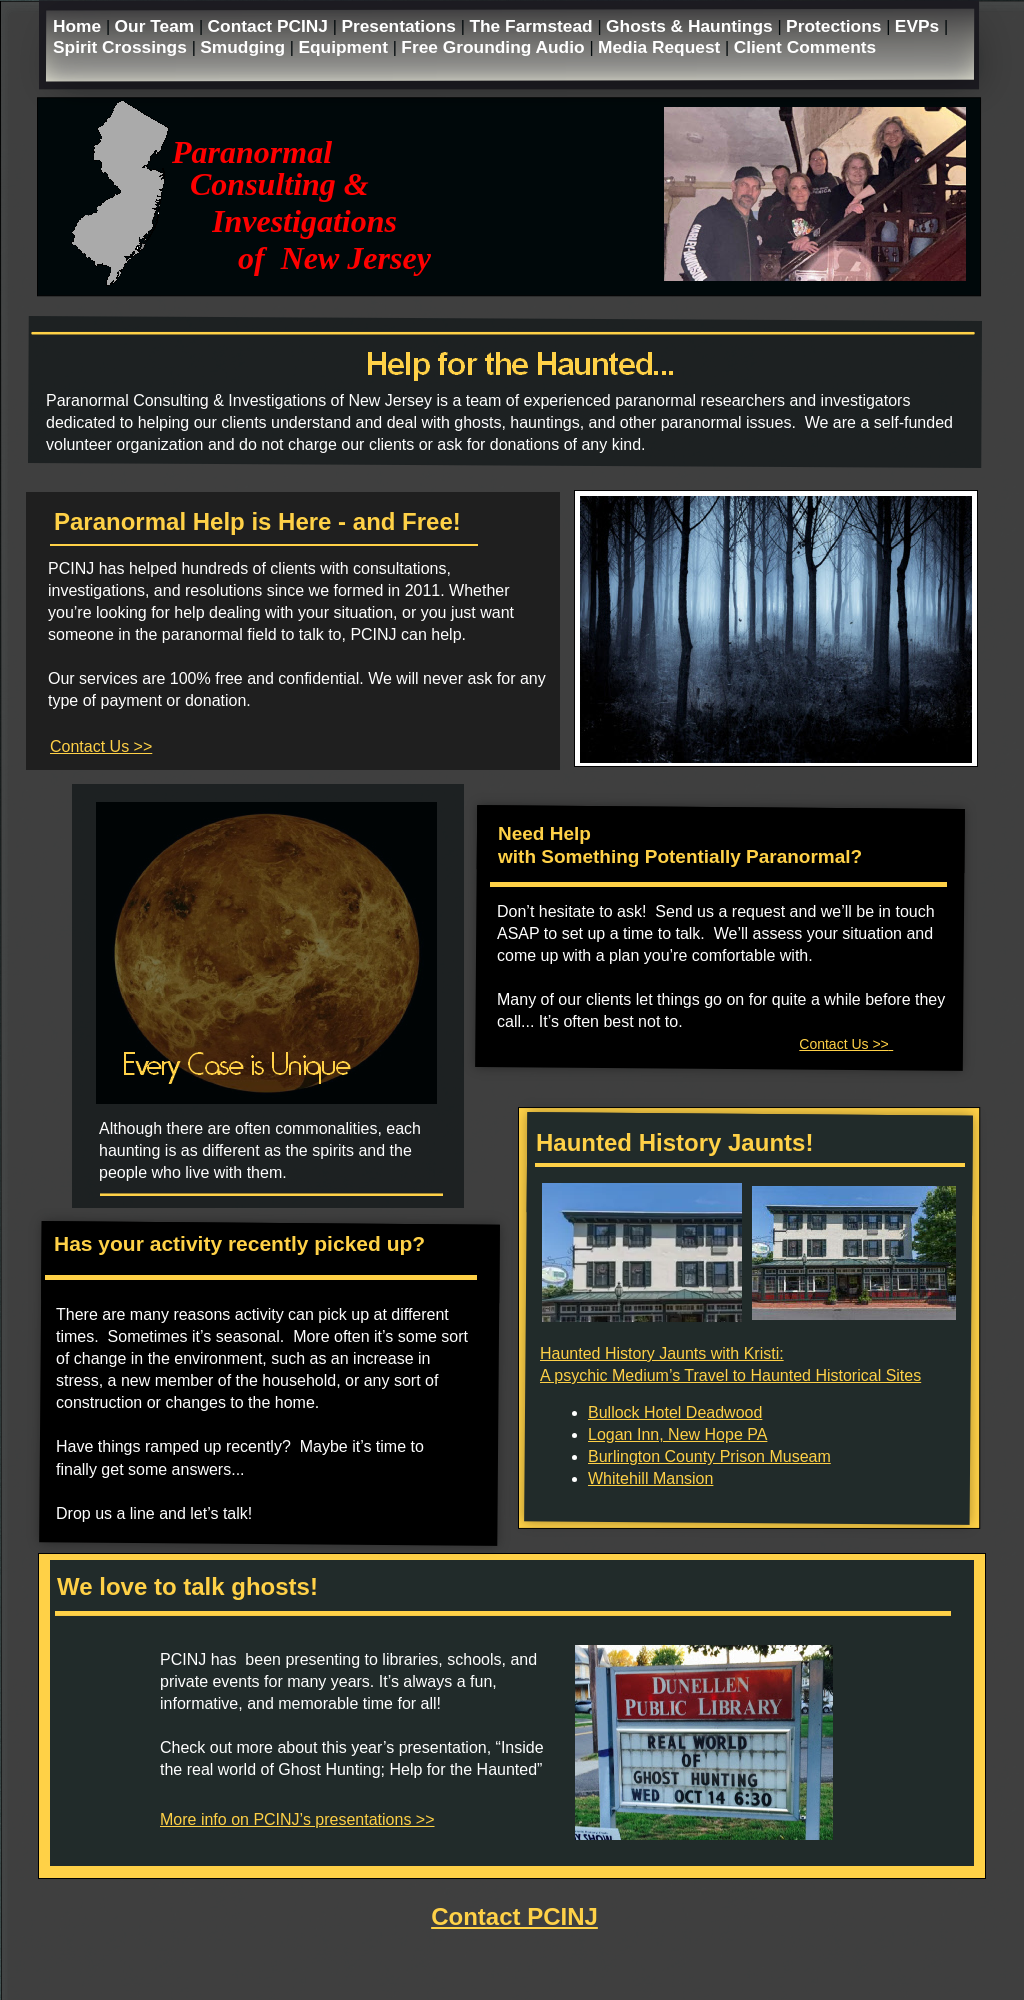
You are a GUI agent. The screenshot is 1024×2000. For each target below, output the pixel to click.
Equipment (345, 47)
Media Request (661, 47)
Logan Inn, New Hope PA (677, 1434)
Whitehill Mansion (650, 1478)
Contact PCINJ (270, 26)
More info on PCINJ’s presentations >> (297, 1819)
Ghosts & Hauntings (691, 26)
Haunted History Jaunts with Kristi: (662, 1353)
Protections (836, 26)
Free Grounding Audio (495, 47)
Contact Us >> (101, 746)
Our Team (157, 26)
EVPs (919, 26)
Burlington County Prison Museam (709, 1456)
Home (79, 26)
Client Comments (805, 47)
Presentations (400, 26)
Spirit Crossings (122, 47)
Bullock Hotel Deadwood (675, 1412)
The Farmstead (533, 26)
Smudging (245, 47)
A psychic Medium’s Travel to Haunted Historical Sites (730, 1375)
